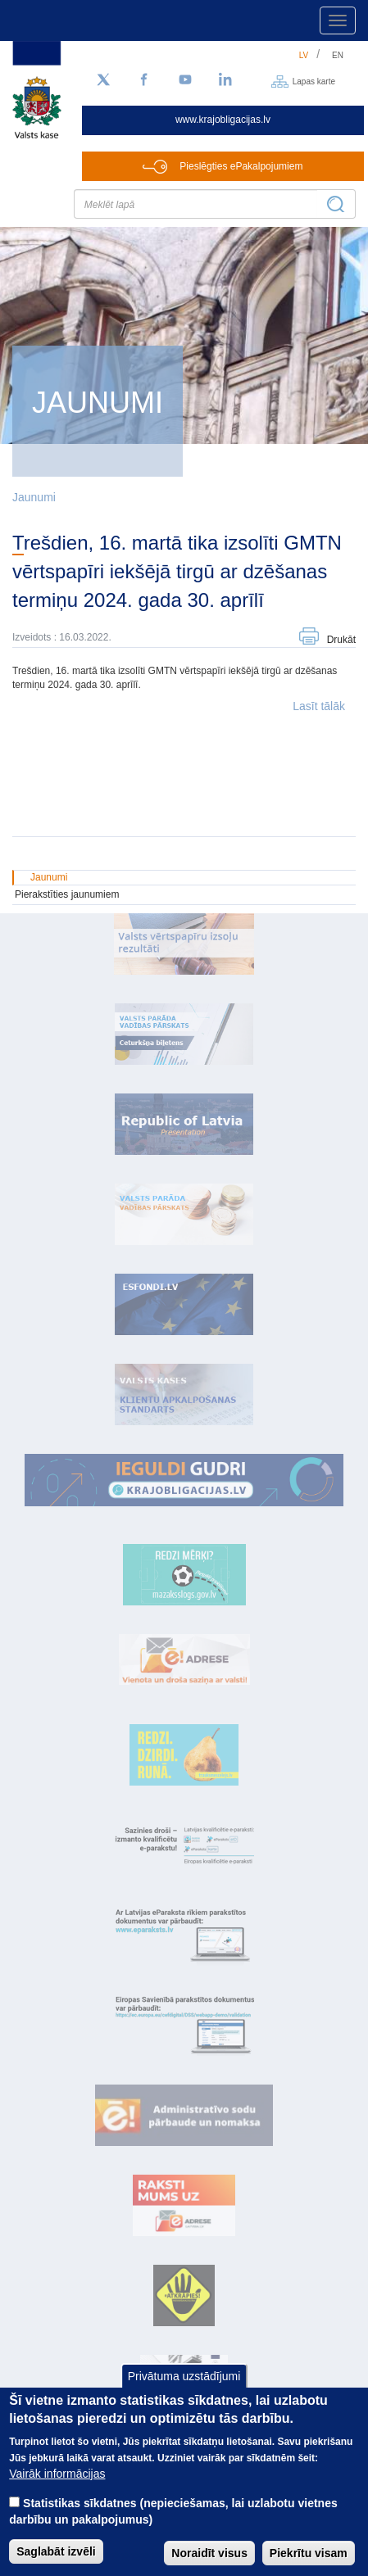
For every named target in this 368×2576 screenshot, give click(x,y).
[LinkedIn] (226, 80)
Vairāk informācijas (57, 2490)
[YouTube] (185, 80)
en (337, 55)
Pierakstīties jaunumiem (67, 894)
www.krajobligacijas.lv (222, 119)
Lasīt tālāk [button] (319, 706)
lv (304, 55)
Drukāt (341, 639)
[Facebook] (144, 80)
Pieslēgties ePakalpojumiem (240, 166)
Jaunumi (34, 497)
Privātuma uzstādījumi (184, 2394)
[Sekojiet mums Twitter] (103, 80)
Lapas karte (314, 80)
